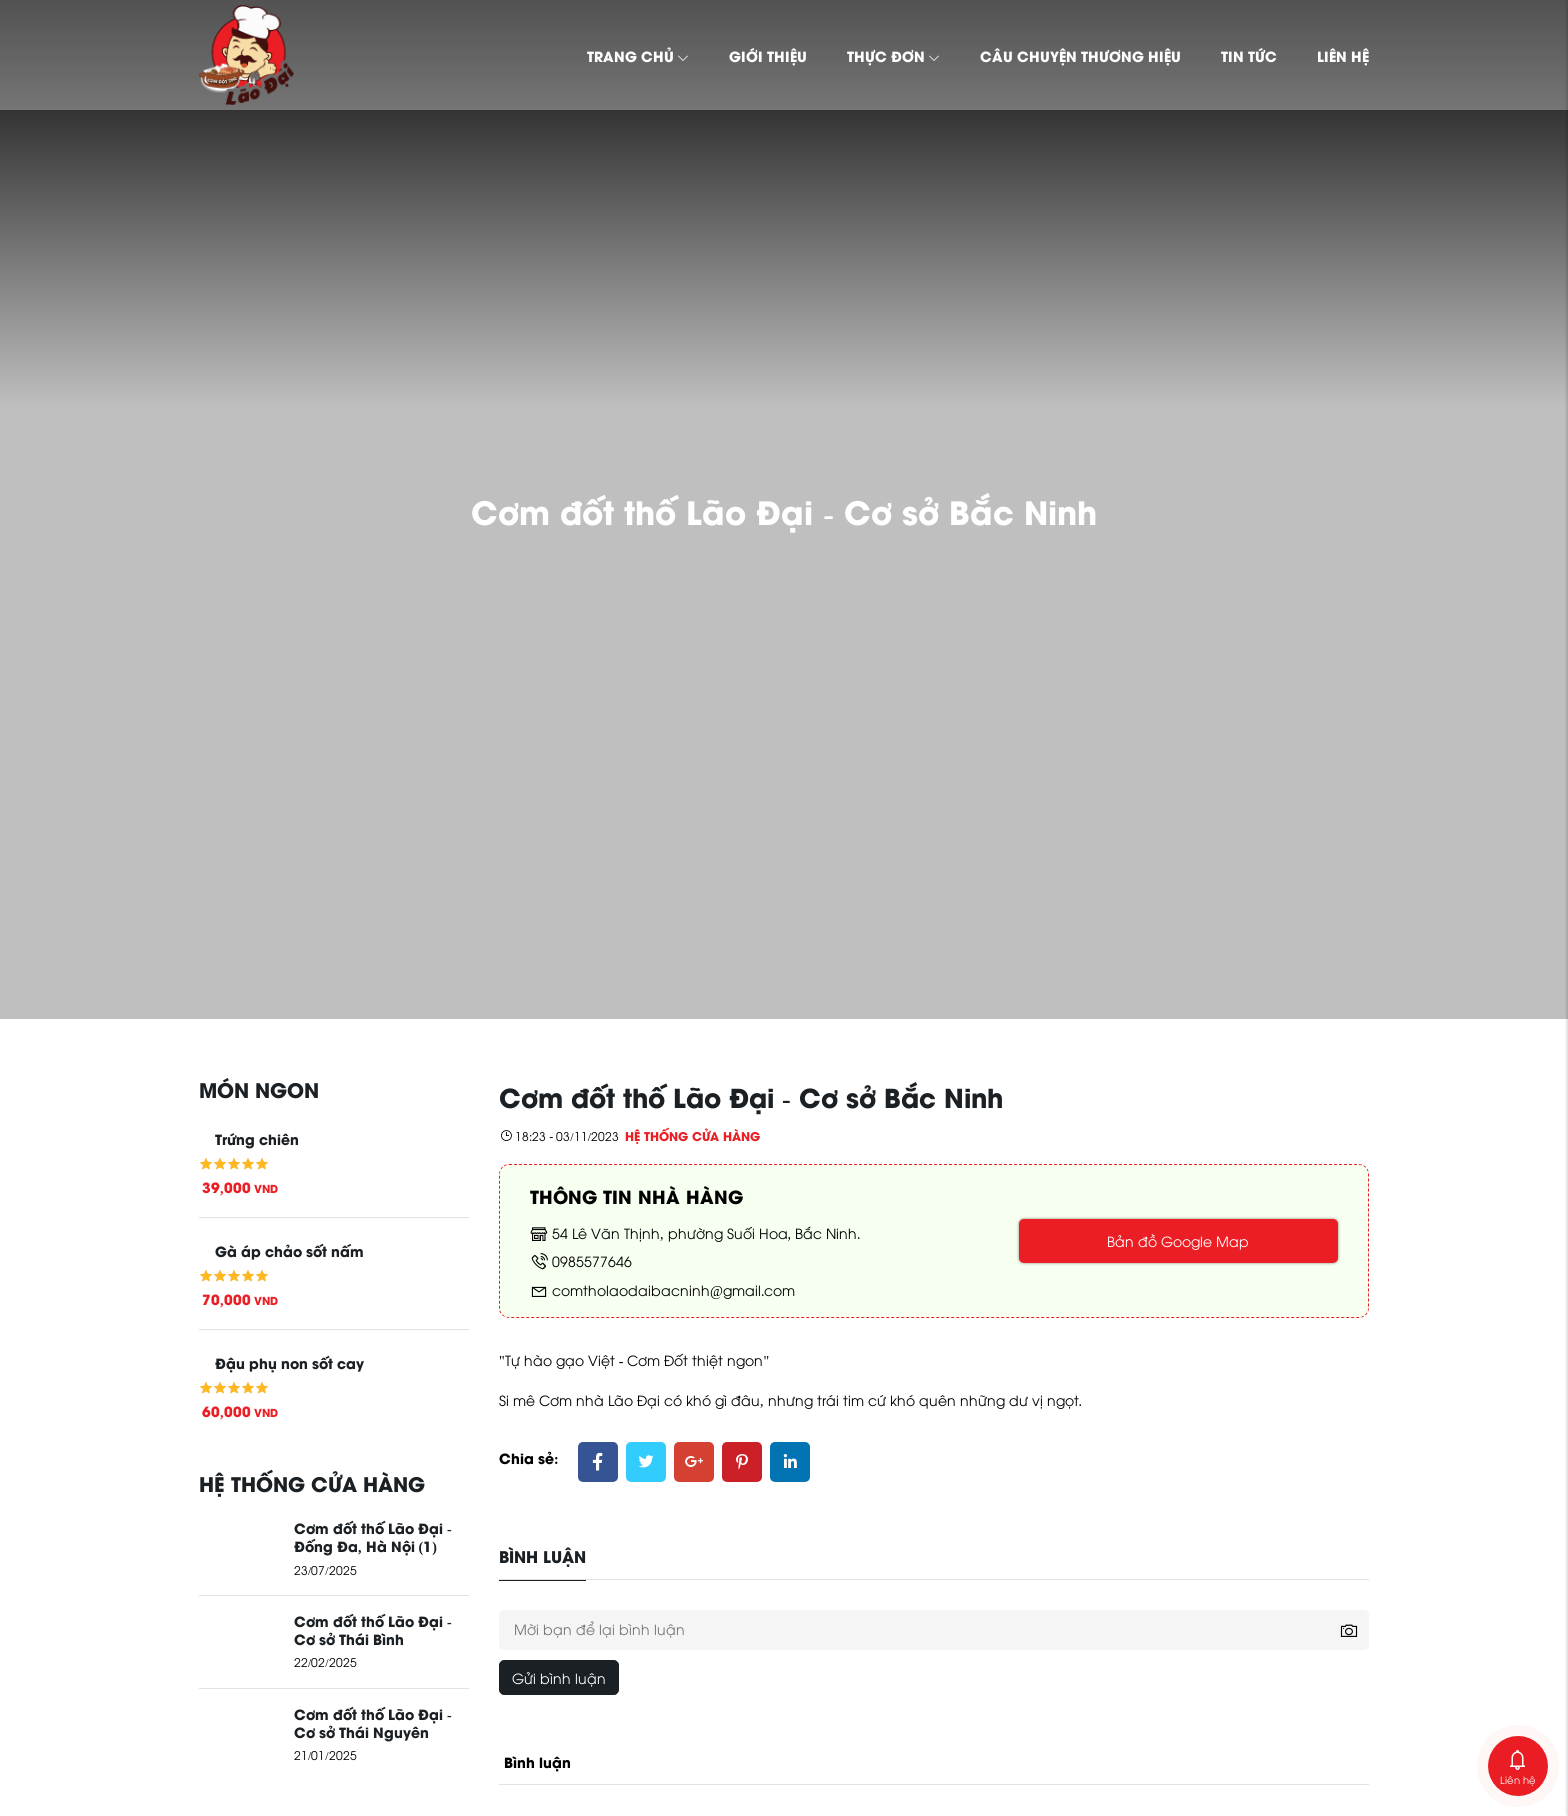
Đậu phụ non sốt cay (289, 1362)
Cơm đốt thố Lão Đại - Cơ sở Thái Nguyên (373, 1722)
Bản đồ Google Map (1178, 1240)
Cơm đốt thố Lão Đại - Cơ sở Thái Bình (373, 1629)
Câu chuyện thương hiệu (1080, 55)
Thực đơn (893, 55)
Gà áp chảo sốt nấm (289, 1250)
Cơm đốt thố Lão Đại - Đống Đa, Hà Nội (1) (373, 1536)
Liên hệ (1343, 55)
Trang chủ (638, 55)
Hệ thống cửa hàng (692, 1135)
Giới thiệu (768, 55)
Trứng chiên (257, 1138)
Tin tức (1249, 55)
